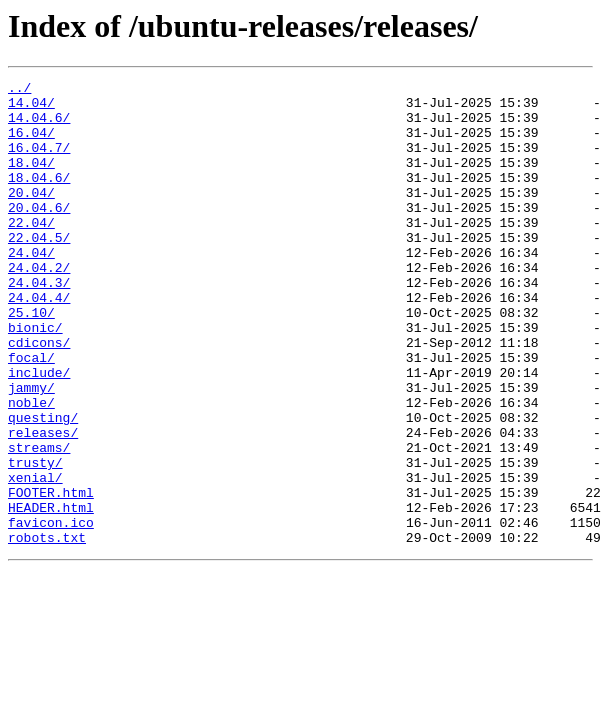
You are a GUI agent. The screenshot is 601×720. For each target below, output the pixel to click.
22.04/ (31, 252)
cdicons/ (39, 396)
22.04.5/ (39, 270)
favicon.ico (51, 612)
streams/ (39, 522)
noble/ (31, 468)
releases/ (43, 504)
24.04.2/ (39, 306)
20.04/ (31, 216)
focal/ (31, 414)
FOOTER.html (51, 576)
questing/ (43, 486)
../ (19, 90)
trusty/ (35, 540)
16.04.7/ (39, 162)
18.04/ (31, 180)
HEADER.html (51, 594)
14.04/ (31, 108)
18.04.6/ (39, 198)
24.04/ (31, 288)
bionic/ (35, 378)
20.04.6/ (39, 234)
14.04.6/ (39, 126)
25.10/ (31, 360)
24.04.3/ (39, 324)
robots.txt (47, 630)
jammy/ (31, 450)
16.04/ (31, 144)
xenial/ (35, 558)
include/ (39, 432)
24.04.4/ (39, 342)
